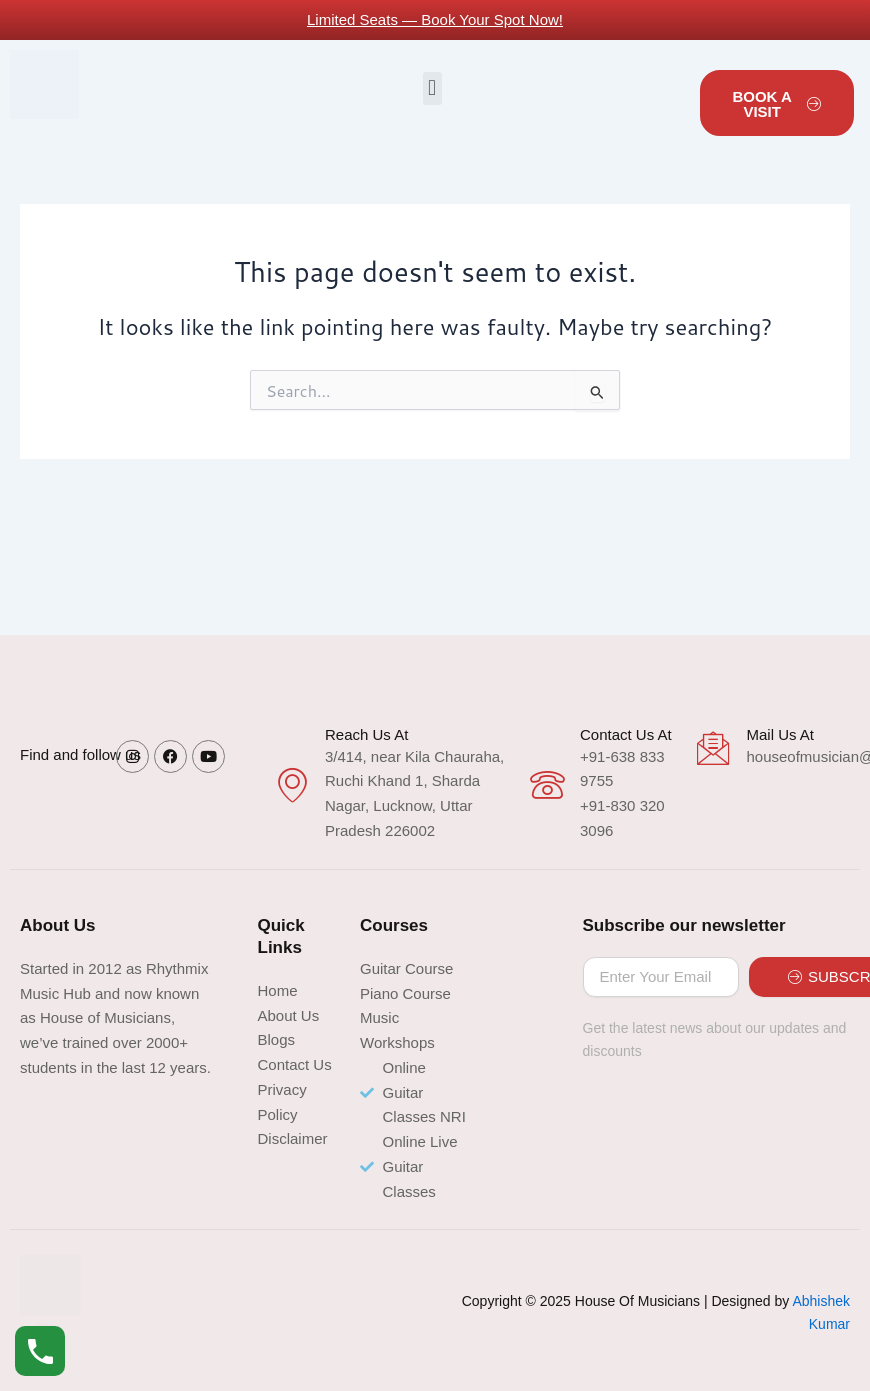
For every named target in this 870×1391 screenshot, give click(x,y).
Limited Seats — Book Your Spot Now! (435, 19)
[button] (432, 88)
